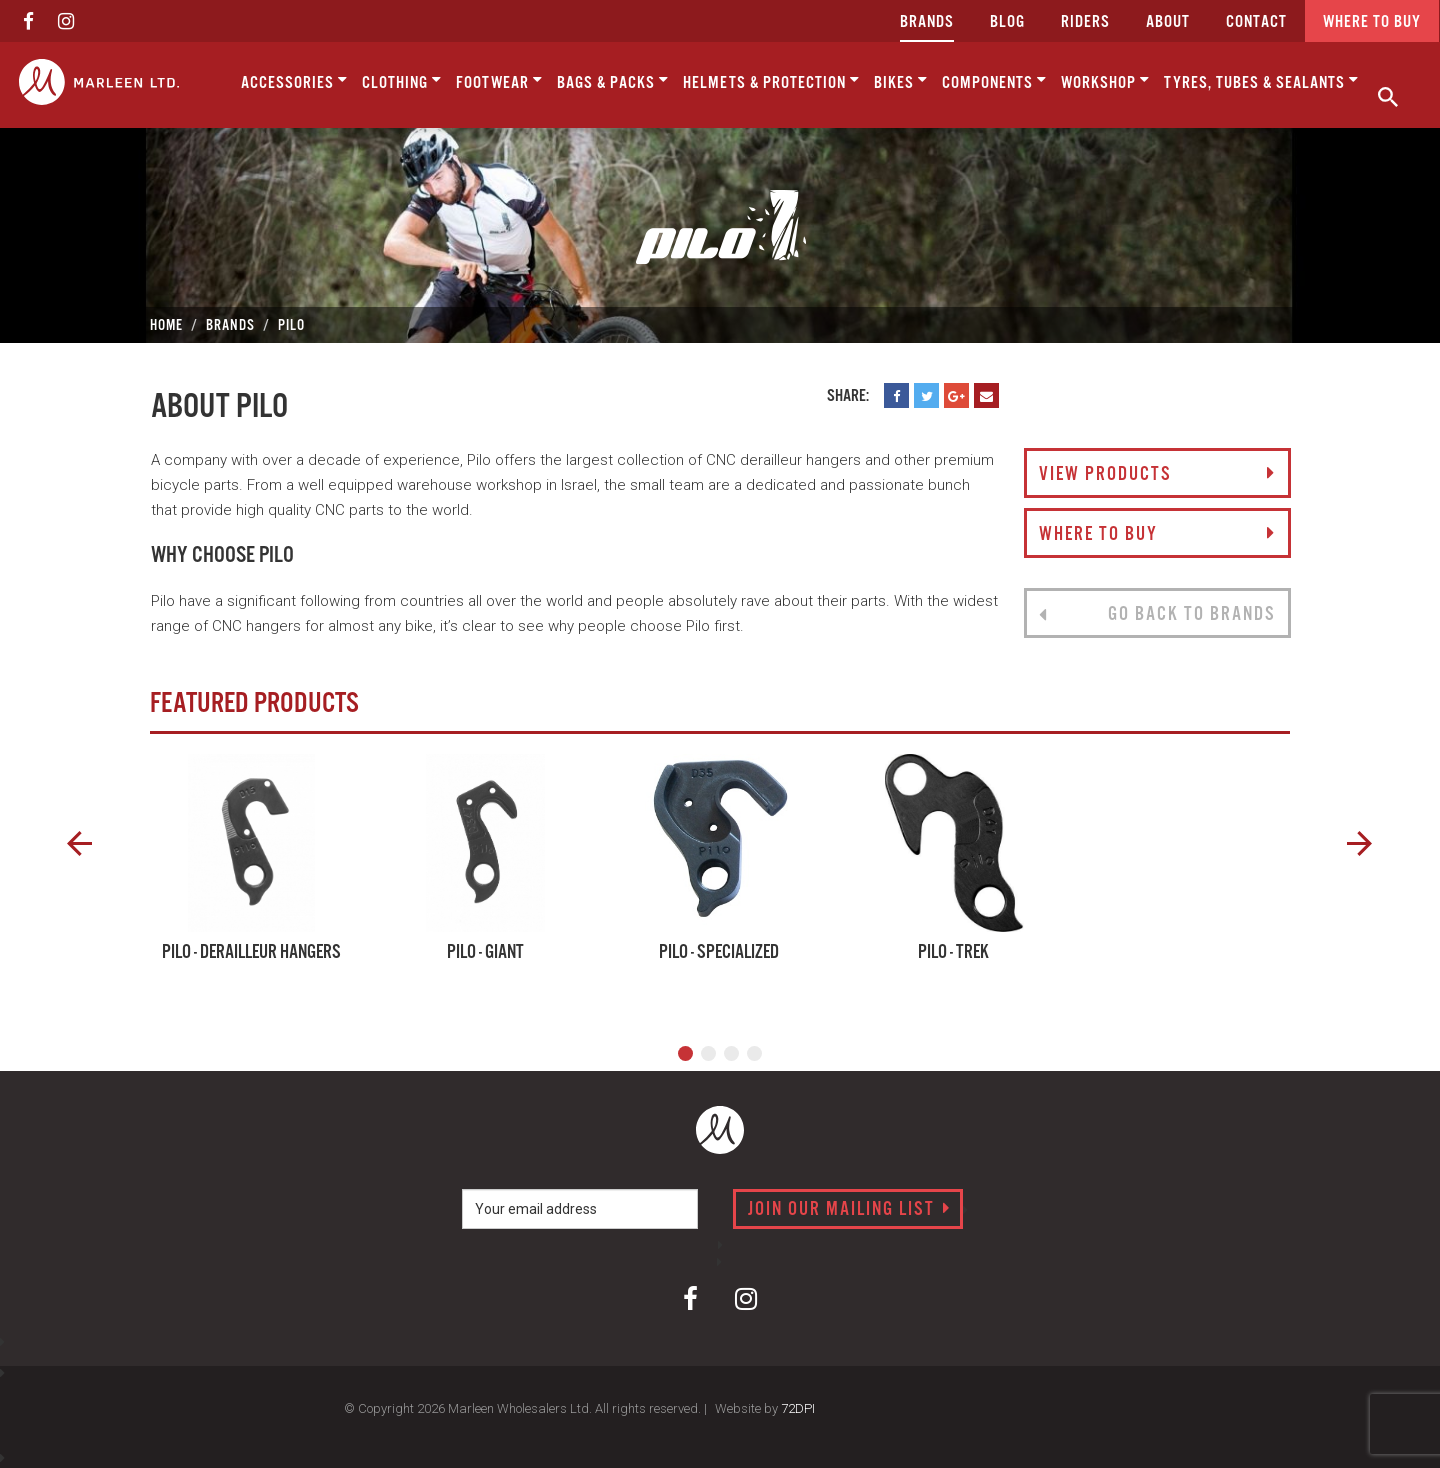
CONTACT (1256, 22)
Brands (927, 22)
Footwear (499, 81)
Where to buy (1372, 22)
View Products (1157, 475)
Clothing (402, 81)
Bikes (901, 81)
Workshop (1105, 81)
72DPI (798, 1408)
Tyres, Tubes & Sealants (1261, 81)
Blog (1007, 22)
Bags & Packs (613, 81)
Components (994, 81)
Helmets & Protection (771, 81)
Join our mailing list (849, 1210)
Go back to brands (1157, 615)
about (1168, 22)
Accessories (294, 81)
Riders (1085, 22)
